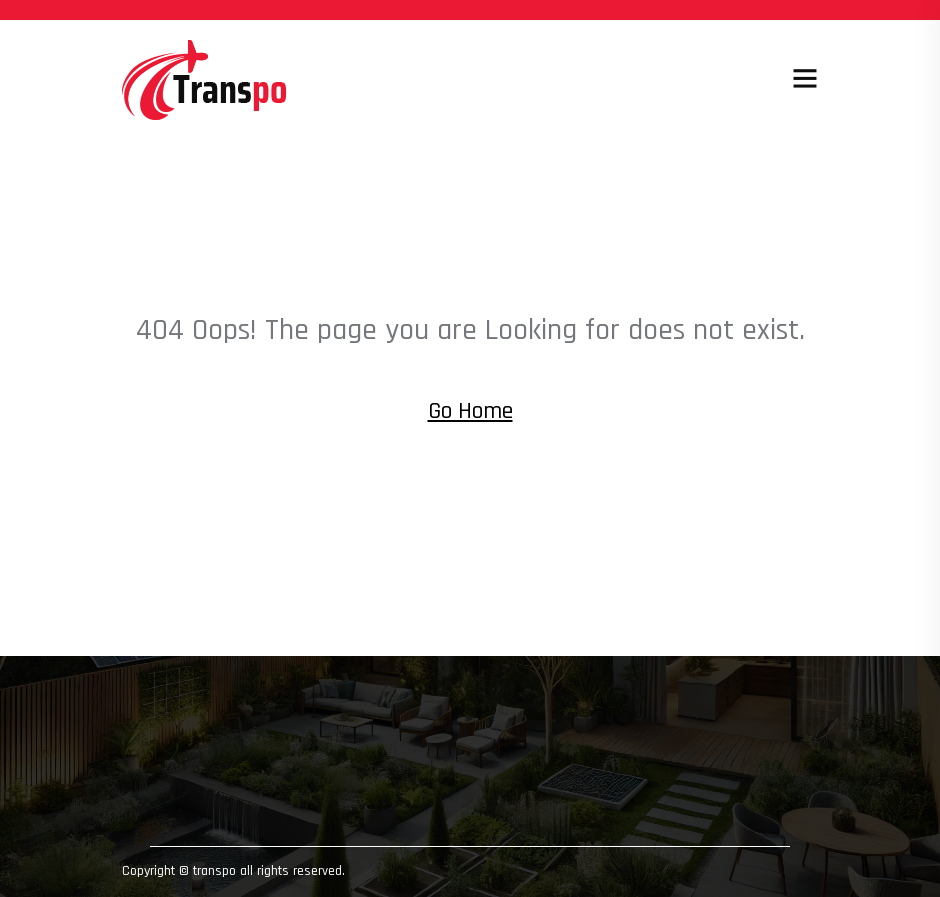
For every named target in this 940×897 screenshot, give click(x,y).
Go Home (470, 411)
